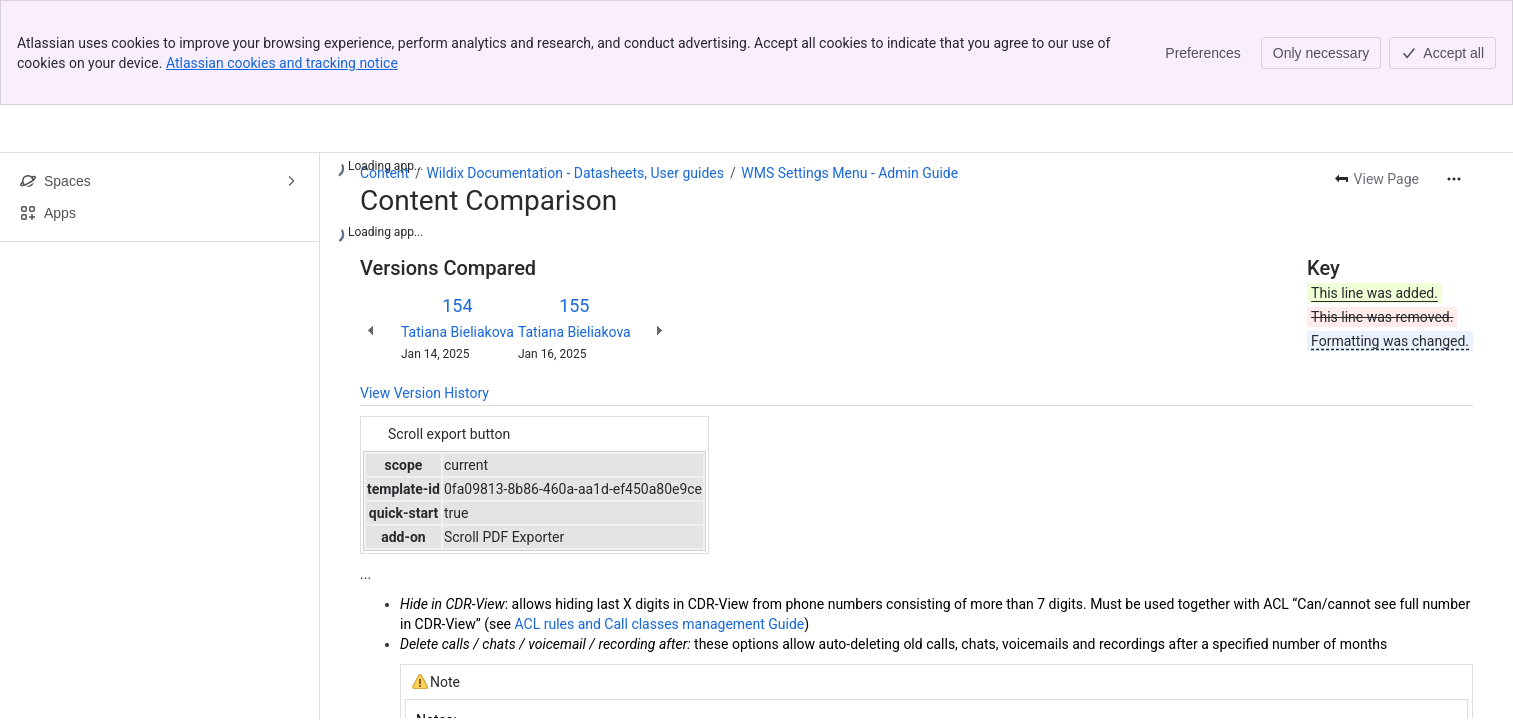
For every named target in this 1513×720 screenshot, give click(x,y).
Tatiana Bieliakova (457, 332)
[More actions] (1454, 179)
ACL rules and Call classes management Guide (659, 624)
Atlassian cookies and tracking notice (282, 63)
